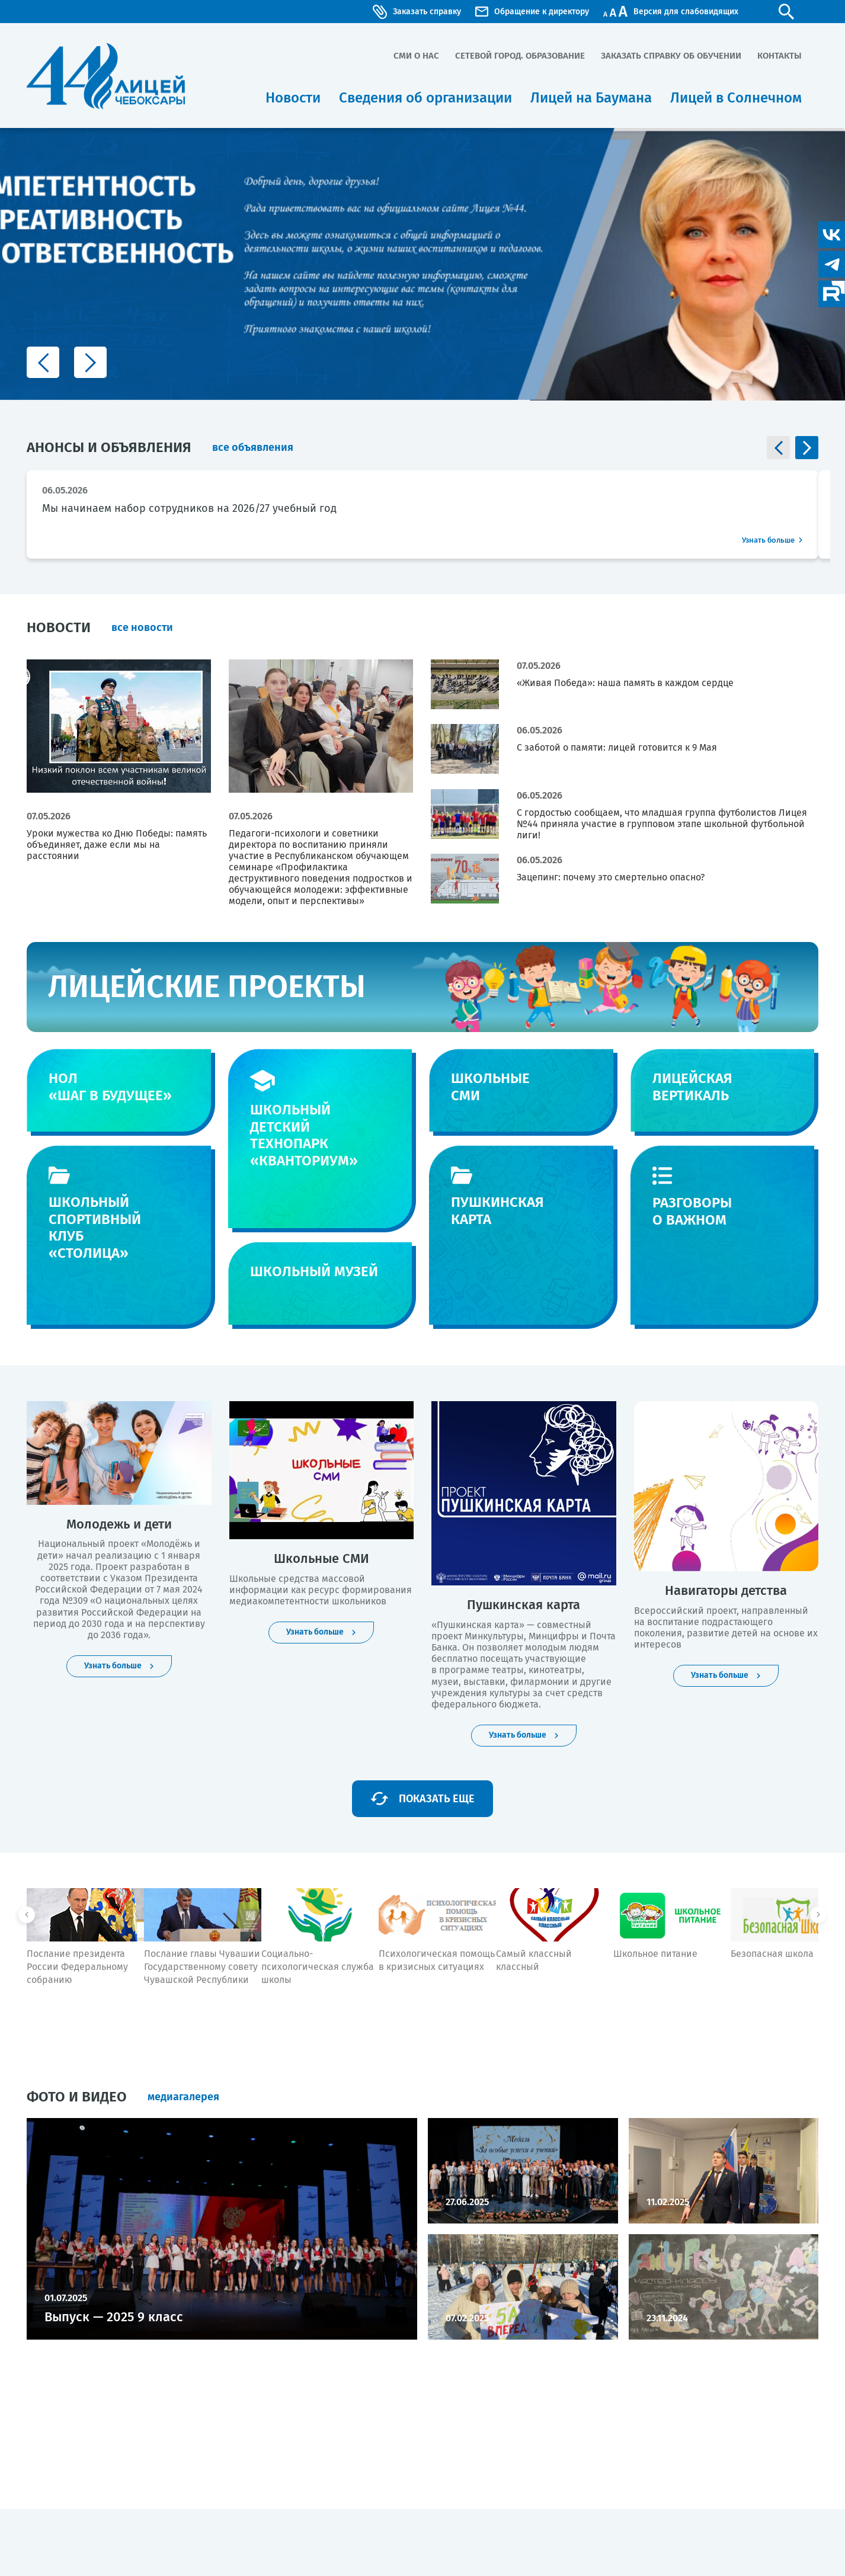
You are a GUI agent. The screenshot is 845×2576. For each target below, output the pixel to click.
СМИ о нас (416, 55)
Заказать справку (417, 12)
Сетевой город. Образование (520, 55)
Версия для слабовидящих (683, 12)
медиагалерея (183, 2096)
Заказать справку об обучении (671, 55)
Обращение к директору (532, 12)
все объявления (252, 447)
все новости (142, 627)
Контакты (779, 55)
